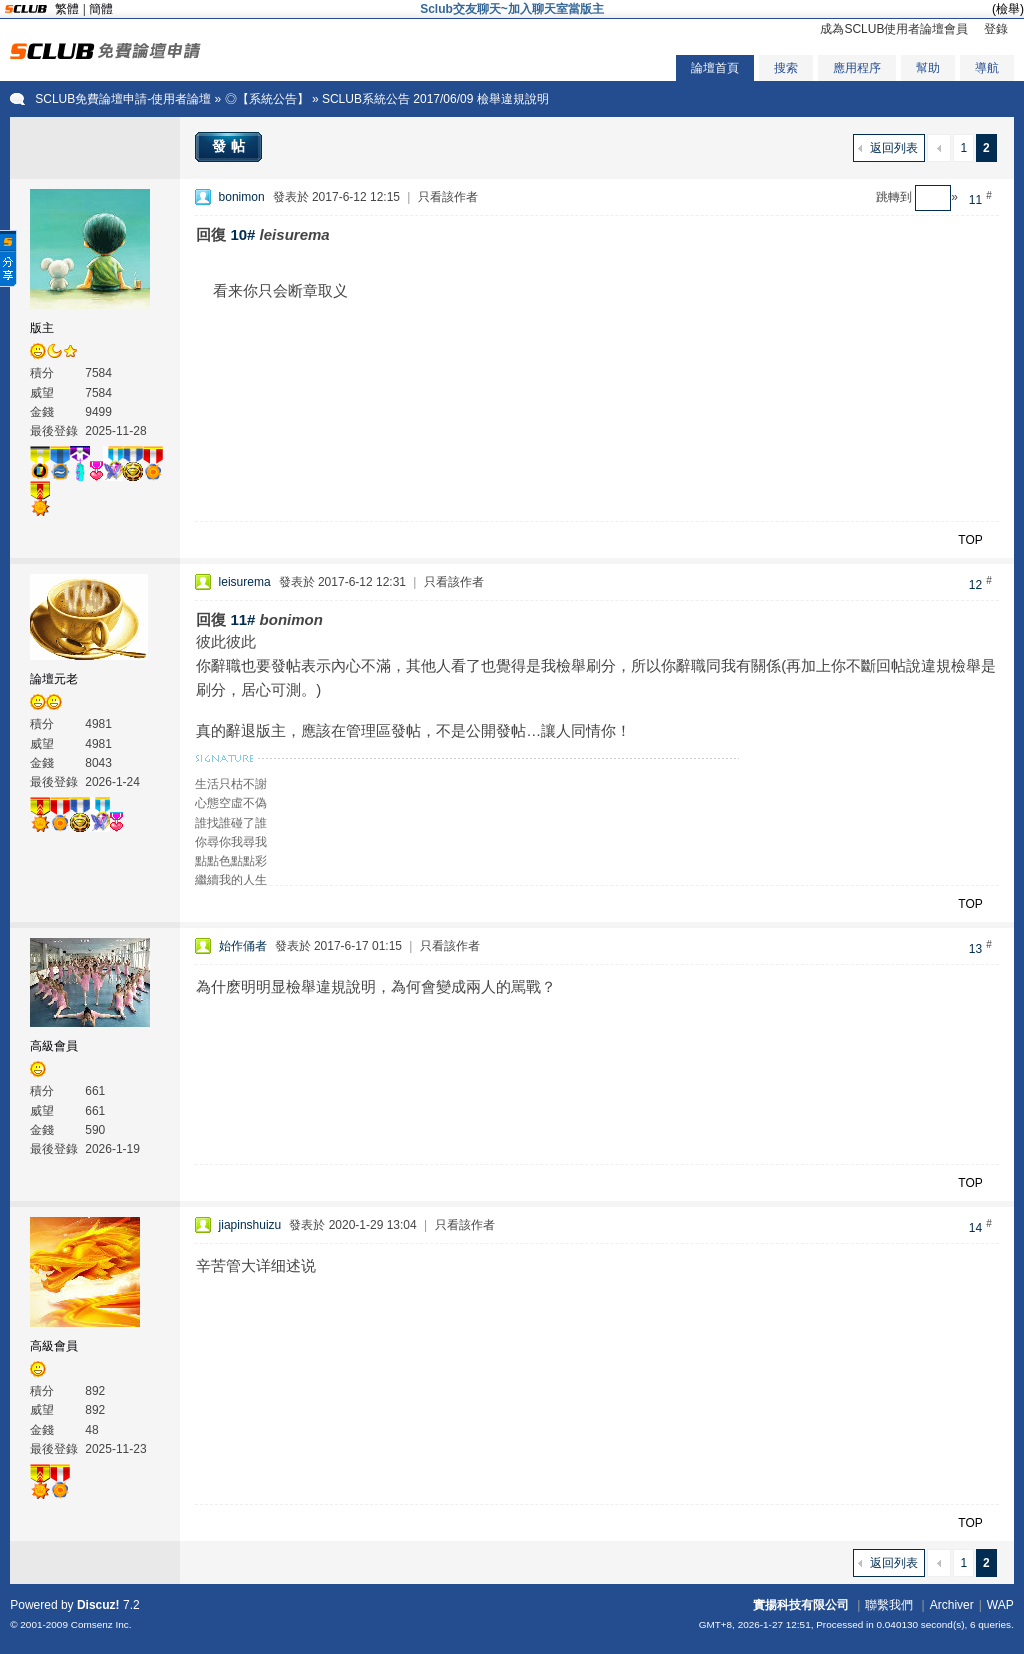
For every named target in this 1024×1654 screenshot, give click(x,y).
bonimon (242, 197)
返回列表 (894, 148)
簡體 (101, 9)
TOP (970, 540)
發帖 (231, 146)
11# (242, 619)
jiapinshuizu (250, 1225)
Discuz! (98, 1605)
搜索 (786, 68)
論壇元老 (54, 679)
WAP (1000, 1605)
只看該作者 (448, 197)
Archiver (952, 1605)
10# (242, 234)
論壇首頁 (715, 68)
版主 (42, 328)
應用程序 (857, 68)
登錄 (996, 29)
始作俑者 (243, 946)
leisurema (245, 582)
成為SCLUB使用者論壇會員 (894, 29)
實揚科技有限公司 (801, 1605)
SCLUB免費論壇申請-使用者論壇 (123, 99)
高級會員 (54, 1046)
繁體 (67, 9)
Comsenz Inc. (101, 1624)
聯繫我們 (889, 1605)
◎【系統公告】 (267, 99)
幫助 (928, 68)
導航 (987, 68)
